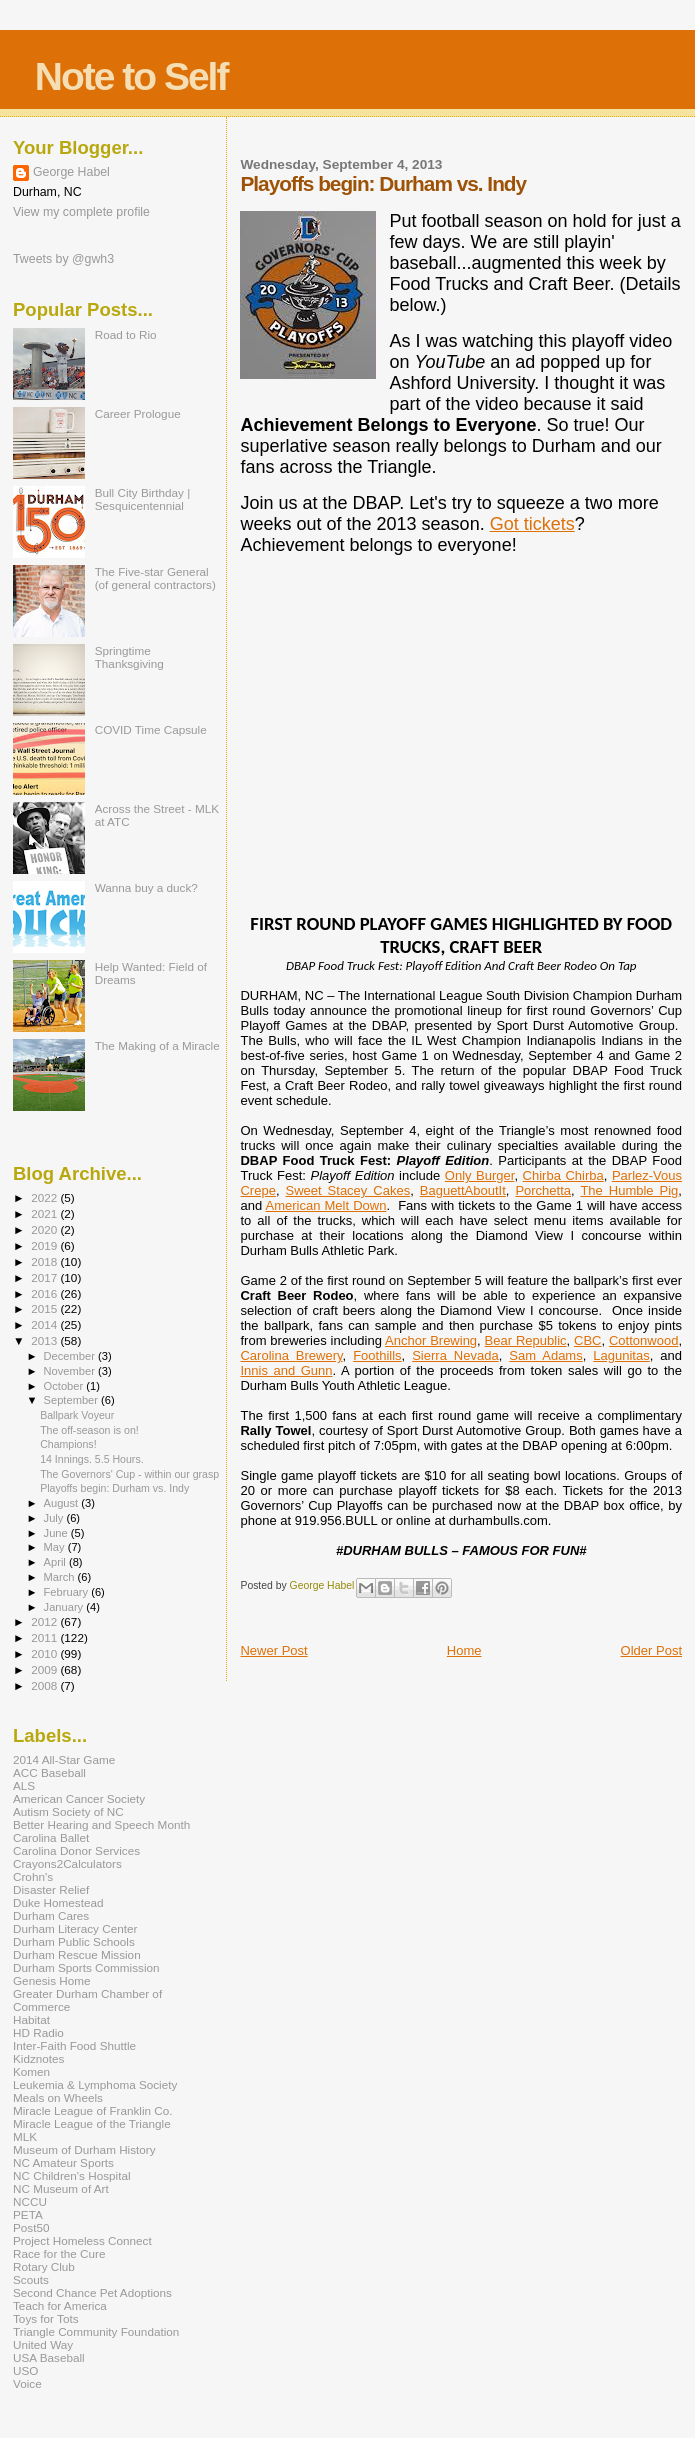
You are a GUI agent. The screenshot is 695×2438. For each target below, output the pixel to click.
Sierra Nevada (455, 1355)
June (57, 1533)
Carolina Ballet (51, 1837)
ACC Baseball (49, 1772)
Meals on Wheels (58, 2097)
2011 (45, 1637)
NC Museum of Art (61, 2188)
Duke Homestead (58, 1902)
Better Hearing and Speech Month (101, 1824)
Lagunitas (621, 1355)
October (65, 1386)
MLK (25, 2136)
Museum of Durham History (84, 2149)
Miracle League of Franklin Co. (93, 2110)
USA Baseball (49, 2357)
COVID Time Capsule (151, 729)
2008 (45, 1685)
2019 (45, 1245)
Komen (31, 2071)
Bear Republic (526, 1340)
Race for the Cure (59, 2253)
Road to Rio (126, 334)
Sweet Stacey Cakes (347, 1190)
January (65, 1607)
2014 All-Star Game (64, 1759)
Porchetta (543, 1190)
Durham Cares (51, 1915)
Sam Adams (545, 1355)
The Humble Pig (629, 1190)
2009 (45, 1669)
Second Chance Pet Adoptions (92, 2292)
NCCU (30, 2201)
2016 (45, 1293)
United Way (43, 2344)
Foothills (377, 1355)
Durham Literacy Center (75, 1928)
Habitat (31, 2019)
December (71, 1356)
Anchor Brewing (431, 1340)
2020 (45, 1229)
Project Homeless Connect (82, 2240)
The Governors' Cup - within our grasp (129, 1474)
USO (25, 2370)
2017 (45, 1277)
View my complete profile (81, 212)
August (63, 1503)
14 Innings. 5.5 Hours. (92, 1459)
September (73, 1400)
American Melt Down (326, 1205)
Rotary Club (44, 2266)
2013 (45, 1340)
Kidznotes (38, 2058)
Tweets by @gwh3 (63, 259)
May (56, 1547)
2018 (45, 1261)
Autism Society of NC (68, 1811)
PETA (28, 2214)
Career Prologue (138, 413)
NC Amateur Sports (63, 2162)
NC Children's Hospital (72, 2175)
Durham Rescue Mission (77, 1954)
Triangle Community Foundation (96, 2331)
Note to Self (131, 76)
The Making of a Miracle (157, 1045)
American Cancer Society (79, 1798)
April (56, 1562)
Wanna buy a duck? (146, 887)
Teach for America (60, 2305)
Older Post (651, 1650)
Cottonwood (643, 1340)
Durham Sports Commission (86, 1967)
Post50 (31, 2227)
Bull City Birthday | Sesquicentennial (143, 499)
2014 (45, 1324)
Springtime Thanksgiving (129, 657)
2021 (45, 1213)
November (71, 1371)
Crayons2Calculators (67, 1863)
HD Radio (38, 2032)
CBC (587, 1340)
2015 (45, 1308)
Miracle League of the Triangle (92, 2123)
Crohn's (33, 1876)
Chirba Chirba (563, 1175)
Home (464, 1650)
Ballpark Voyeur (77, 1415)
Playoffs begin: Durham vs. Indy (114, 1488)
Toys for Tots (46, 2318)
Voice (27, 2383)
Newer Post (273, 1650)
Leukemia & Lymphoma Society (95, 2084)
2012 (45, 1621)
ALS (24, 1785)
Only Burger (480, 1175)
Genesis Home (52, 1980)
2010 (45, 1653)
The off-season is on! (89, 1430)
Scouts (31, 2279)
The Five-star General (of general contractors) (155, 578)
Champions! (68, 1444)
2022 (45, 1197)
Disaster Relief (51, 1889)
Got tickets (532, 524)
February (68, 1592)
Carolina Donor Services (76, 1850)
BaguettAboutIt (463, 1190)
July (55, 1518)
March (61, 1577)
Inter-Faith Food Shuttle (74, 2045)
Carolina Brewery (291, 1355)
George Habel (71, 172)
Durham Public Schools (74, 1941)
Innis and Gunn (286, 1370)
